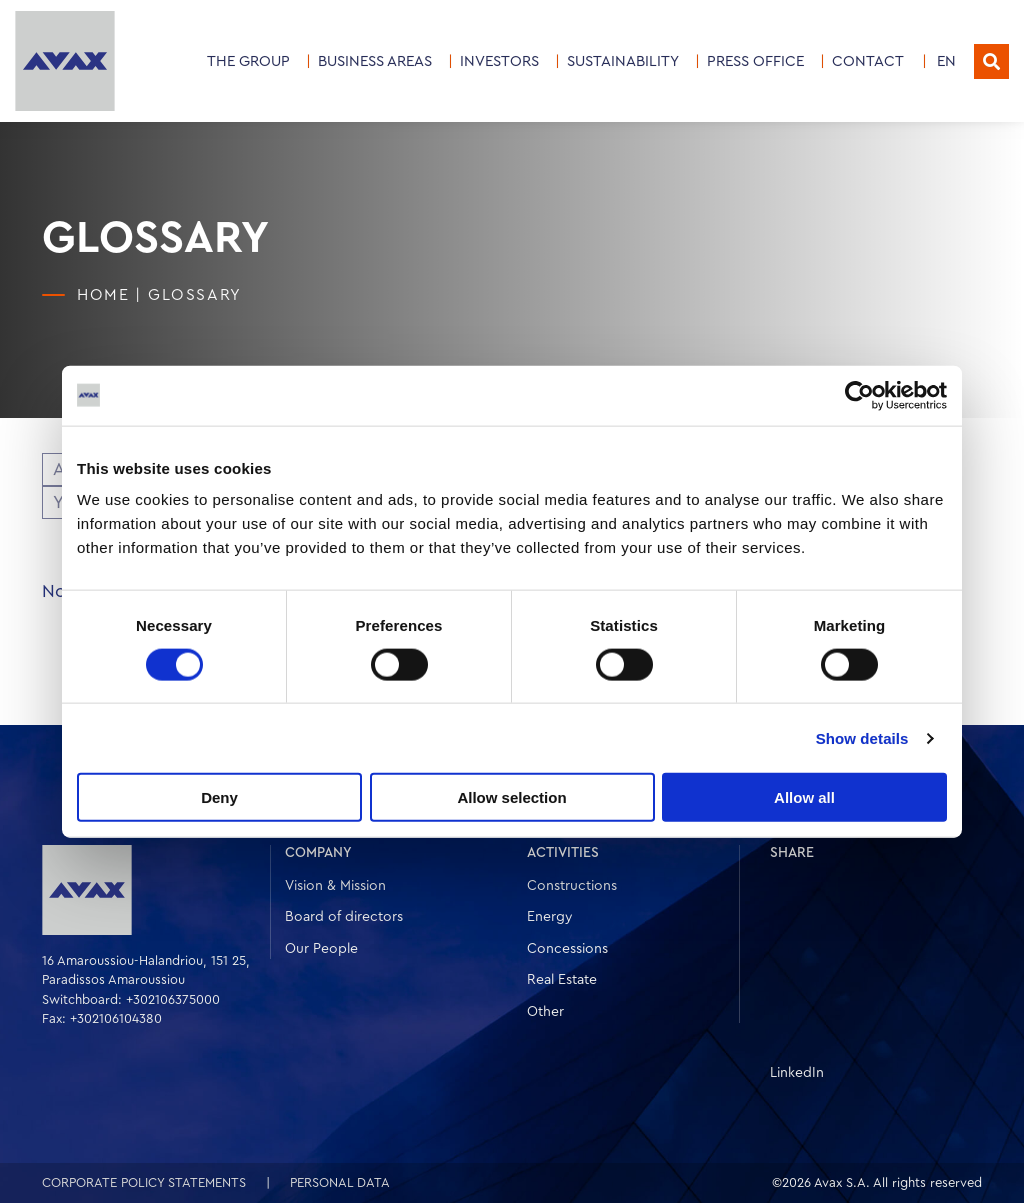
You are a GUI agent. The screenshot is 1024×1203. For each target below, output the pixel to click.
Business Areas (375, 61)
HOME (103, 295)
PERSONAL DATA (340, 1182)
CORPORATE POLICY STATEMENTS (144, 1182)
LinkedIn (797, 1073)
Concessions (567, 949)
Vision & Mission (335, 886)
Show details (862, 737)
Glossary (195, 295)
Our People (321, 949)
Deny (219, 797)
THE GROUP (248, 61)
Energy (550, 917)
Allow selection (511, 797)
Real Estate (562, 980)
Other (545, 1012)
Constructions (572, 886)
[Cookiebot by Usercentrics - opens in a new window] (859, 395)
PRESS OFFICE (755, 61)
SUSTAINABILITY (623, 61)
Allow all (804, 797)
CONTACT (868, 61)
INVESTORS (499, 61)
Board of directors (344, 917)
